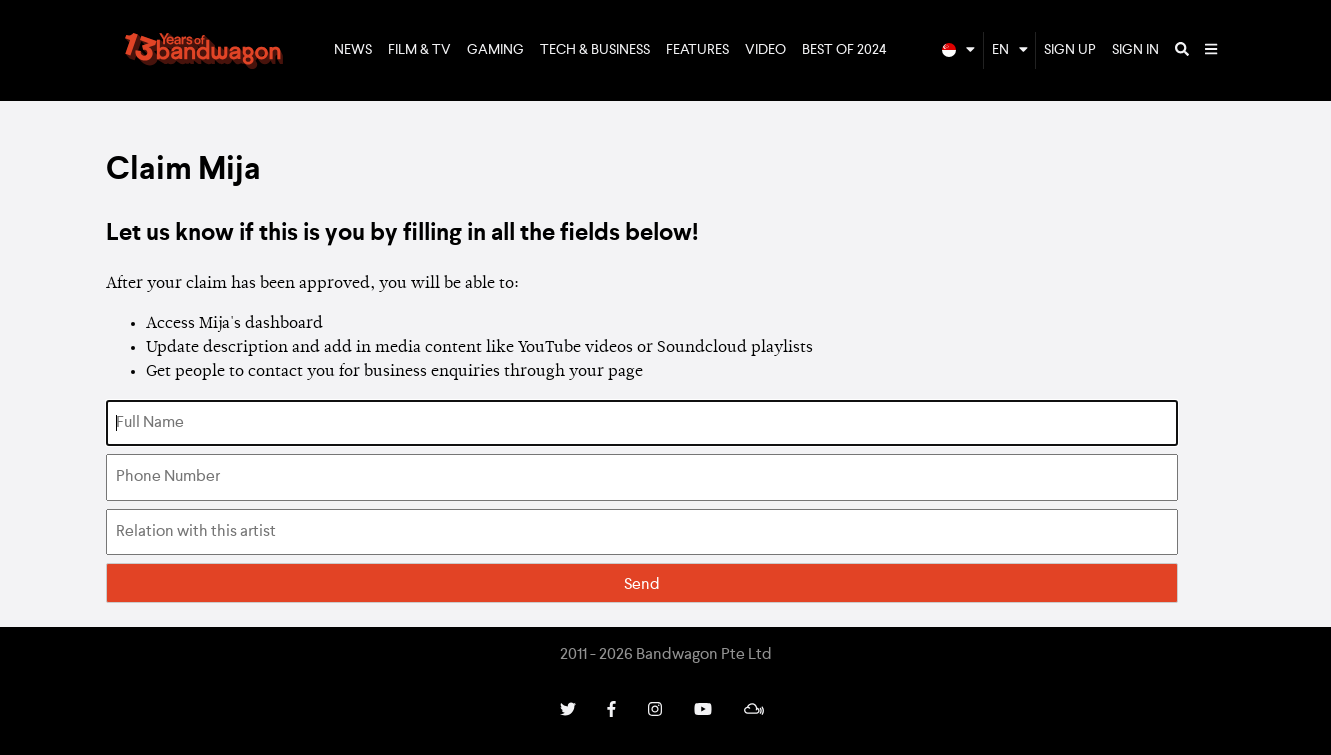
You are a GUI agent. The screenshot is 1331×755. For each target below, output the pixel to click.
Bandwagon (204, 51)
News (353, 50)
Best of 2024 (844, 50)
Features (697, 50)
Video (765, 50)
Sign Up (1070, 50)
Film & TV (419, 50)
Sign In (1135, 50)
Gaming (495, 50)
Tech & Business (595, 50)
